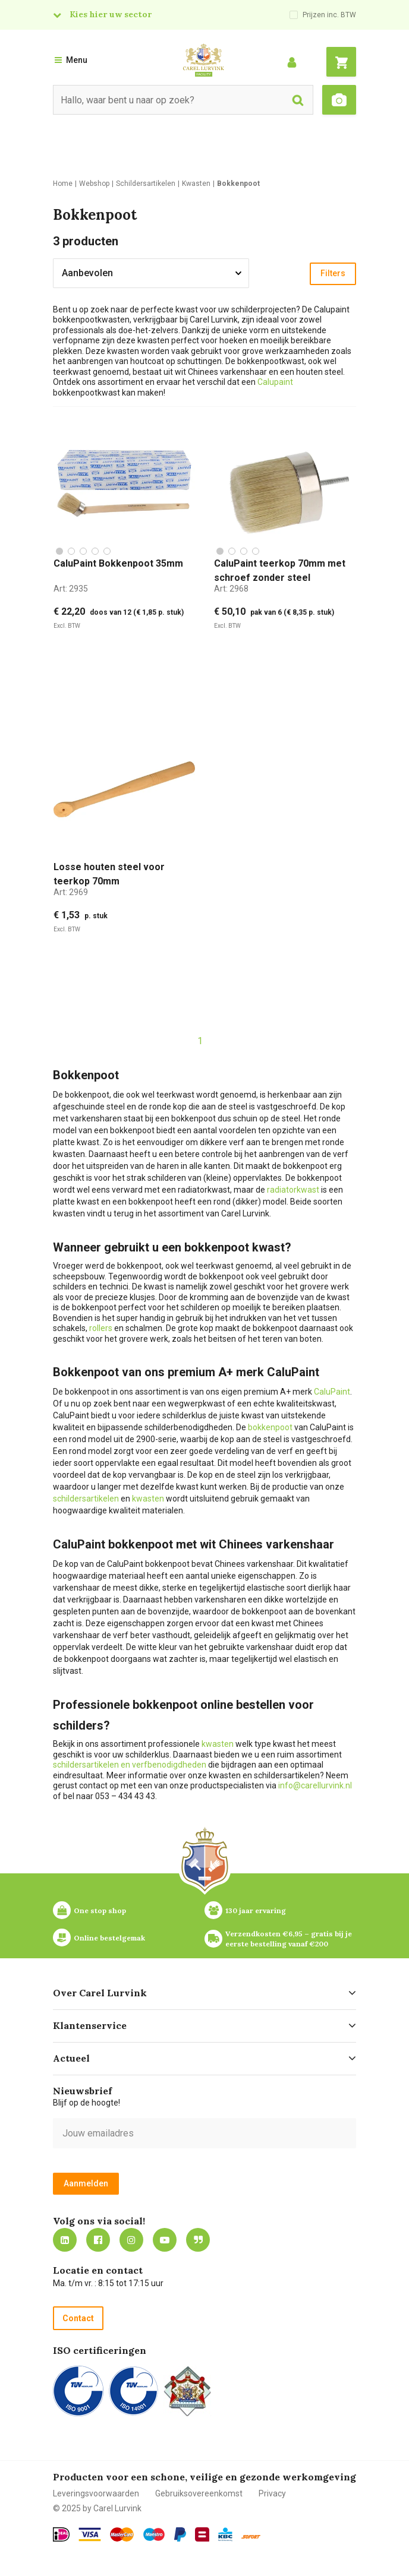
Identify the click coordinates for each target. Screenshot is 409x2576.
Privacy (272, 2493)
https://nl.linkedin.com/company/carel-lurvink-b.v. (65, 2240)
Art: (71, 588)
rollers (100, 1328)
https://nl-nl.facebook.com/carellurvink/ (98, 2240)
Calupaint (275, 382)
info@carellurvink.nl (315, 1785)
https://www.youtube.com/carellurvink (165, 2240)
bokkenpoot (270, 1427)
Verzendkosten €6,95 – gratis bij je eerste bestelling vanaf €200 (289, 1938)
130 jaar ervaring (255, 1910)
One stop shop (100, 1910)
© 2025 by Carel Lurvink (97, 2508)
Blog (198, 2240)
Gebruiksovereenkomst (199, 2493)
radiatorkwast (293, 1189)
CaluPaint (332, 1391)
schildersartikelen (86, 1498)
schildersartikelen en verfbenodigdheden (129, 1764)
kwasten (148, 1498)
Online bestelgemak (109, 1937)
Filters (332, 273)
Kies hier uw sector (111, 14)
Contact (78, 2318)
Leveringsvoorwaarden (96, 2493)
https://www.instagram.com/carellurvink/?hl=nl (131, 2240)
